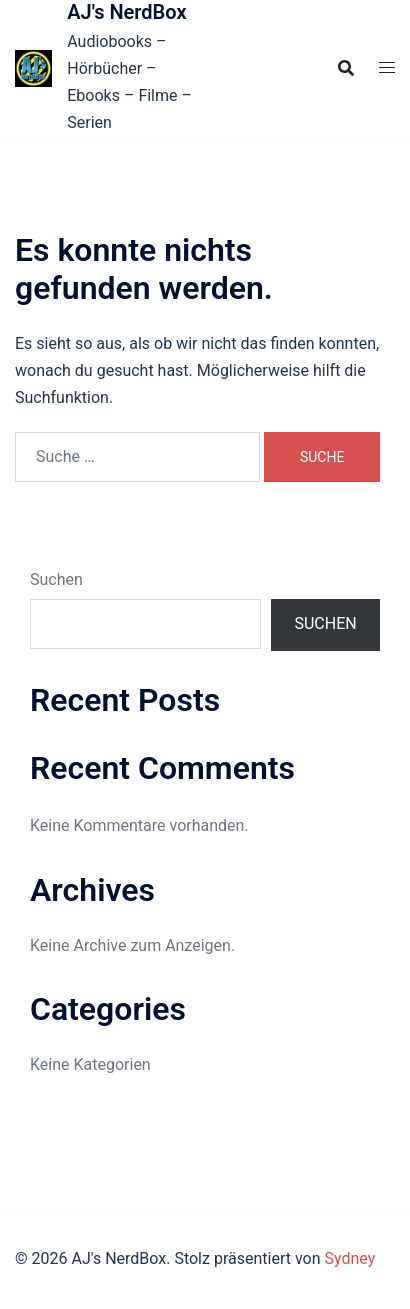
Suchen (56, 579)
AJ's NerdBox (126, 12)
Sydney (349, 1258)
